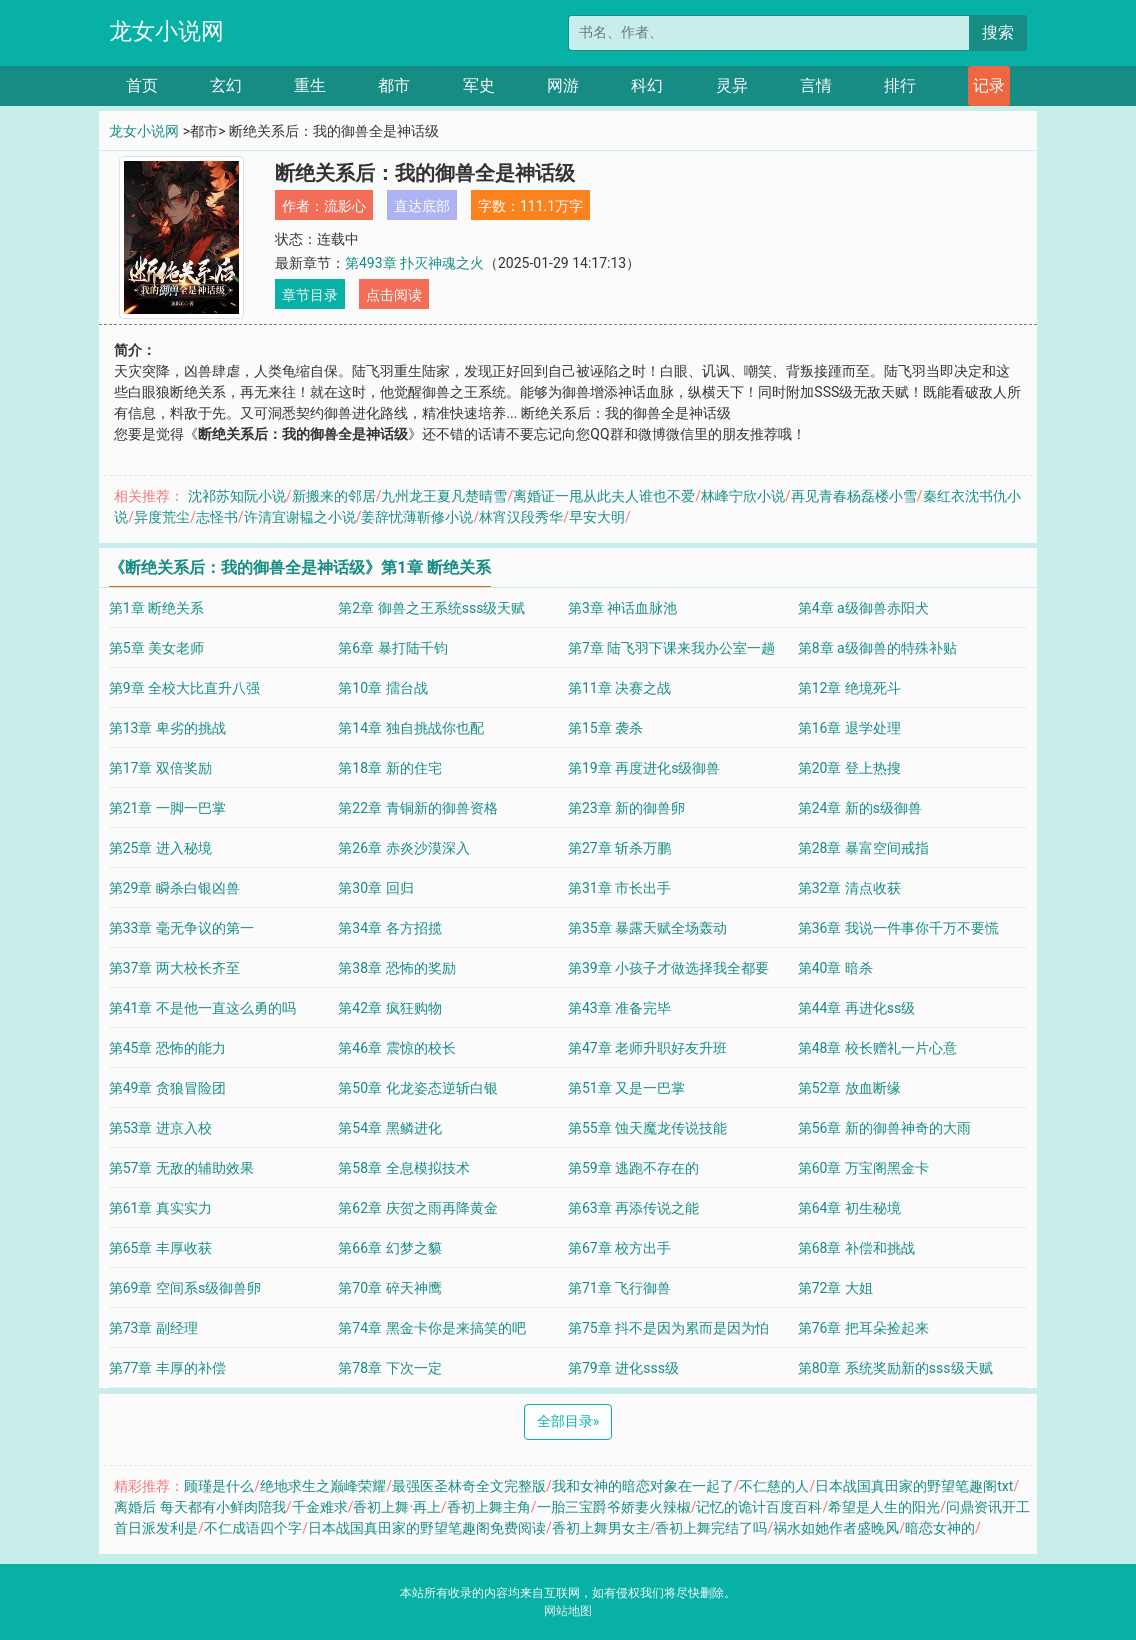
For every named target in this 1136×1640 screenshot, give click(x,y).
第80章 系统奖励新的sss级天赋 (895, 1368)
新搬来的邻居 (334, 496)
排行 (900, 85)
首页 (142, 85)
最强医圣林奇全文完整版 (469, 1486)
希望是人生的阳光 (884, 1507)
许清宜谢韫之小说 (300, 517)
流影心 (345, 206)
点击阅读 (394, 295)
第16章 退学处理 (849, 728)
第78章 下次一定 (389, 1368)
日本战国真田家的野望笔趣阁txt (914, 1486)
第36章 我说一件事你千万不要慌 (898, 928)
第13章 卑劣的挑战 (167, 728)
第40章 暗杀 (835, 968)
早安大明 (597, 517)
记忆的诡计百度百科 (759, 1507)
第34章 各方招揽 (389, 928)
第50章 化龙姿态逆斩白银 (417, 1088)
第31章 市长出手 (619, 888)
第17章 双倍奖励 (160, 768)
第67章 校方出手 (619, 1248)
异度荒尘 (162, 517)
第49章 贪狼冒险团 (167, 1088)
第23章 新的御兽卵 (626, 808)
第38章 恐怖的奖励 (396, 968)
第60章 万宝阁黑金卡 (863, 1168)
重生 (310, 85)
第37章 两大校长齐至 (174, 968)
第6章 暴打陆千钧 (392, 648)
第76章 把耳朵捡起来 (863, 1328)
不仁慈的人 (774, 1486)
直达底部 (422, 206)
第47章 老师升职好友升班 (647, 1048)
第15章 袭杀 (605, 728)
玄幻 (226, 85)
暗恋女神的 (940, 1528)
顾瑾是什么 (219, 1486)
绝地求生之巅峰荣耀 (323, 1486)
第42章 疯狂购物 (389, 1008)
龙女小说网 (166, 31)
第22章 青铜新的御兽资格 (417, 808)
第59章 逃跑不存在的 (633, 1168)
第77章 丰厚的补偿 (167, 1368)
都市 (394, 85)
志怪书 (217, 517)
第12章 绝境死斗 (849, 688)
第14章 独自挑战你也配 (410, 728)
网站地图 (568, 1611)
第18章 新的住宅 (389, 768)
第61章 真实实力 (160, 1208)
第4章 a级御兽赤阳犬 (863, 608)
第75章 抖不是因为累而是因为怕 (668, 1328)
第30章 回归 (375, 888)
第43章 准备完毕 (619, 1008)
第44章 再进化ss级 (857, 1008)
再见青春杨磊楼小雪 (854, 496)
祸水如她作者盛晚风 (836, 1528)
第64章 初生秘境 (849, 1208)
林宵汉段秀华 (521, 517)
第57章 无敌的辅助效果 (181, 1168)
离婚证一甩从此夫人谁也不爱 (604, 496)
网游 (563, 85)
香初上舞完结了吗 (711, 1528)
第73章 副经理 (153, 1328)
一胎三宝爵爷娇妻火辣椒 (614, 1507)
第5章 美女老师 (156, 648)
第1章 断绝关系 (156, 608)
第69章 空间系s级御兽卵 (185, 1288)
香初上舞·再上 (397, 1507)
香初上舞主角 (489, 1507)
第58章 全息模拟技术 (403, 1168)
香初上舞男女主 (601, 1528)
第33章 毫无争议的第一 (181, 928)
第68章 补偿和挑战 (856, 1248)
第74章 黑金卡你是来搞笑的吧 (431, 1328)
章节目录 (310, 295)
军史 (479, 85)
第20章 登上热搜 (849, 768)
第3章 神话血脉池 (622, 608)
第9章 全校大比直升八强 (184, 688)
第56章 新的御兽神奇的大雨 (884, 1128)
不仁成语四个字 (253, 1528)
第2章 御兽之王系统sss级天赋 (431, 608)
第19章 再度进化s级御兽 (644, 768)
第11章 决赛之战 (619, 688)
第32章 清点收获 (849, 888)
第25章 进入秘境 (160, 848)
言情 (816, 85)
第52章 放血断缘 (849, 1088)
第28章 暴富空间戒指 (863, 848)
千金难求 (320, 1507)
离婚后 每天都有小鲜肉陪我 (199, 1507)
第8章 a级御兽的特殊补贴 (877, 648)
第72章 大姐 (835, 1288)
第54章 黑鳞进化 (389, 1128)
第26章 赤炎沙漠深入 (403, 848)
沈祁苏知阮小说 (237, 496)
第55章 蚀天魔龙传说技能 (647, 1128)
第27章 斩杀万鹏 (619, 848)
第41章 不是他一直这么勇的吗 (202, 1008)
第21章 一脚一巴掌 (167, 808)
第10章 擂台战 (382, 688)
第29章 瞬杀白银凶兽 (174, 888)
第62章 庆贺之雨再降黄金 (417, 1208)
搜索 (998, 32)
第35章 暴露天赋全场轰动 (647, 928)
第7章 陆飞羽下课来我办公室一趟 (671, 648)
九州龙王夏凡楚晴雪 (444, 496)
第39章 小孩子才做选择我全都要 (668, 968)
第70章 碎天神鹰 (389, 1288)
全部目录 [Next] (568, 1421)
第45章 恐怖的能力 (167, 1048)
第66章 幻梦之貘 (389, 1248)
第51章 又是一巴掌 (626, 1088)
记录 (989, 85)
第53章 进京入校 (160, 1128)
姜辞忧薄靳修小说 (417, 517)
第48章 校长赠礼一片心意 (877, 1048)
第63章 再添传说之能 (633, 1208)
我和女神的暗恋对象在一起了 (643, 1486)
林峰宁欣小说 (743, 496)
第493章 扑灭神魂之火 (414, 263)
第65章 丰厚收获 (160, 1248)
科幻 (647, 85)
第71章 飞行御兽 (619, 1288)
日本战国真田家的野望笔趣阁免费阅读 (427, 1528)
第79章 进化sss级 (623, 1368)
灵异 (732, 85)
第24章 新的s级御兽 (860, 808)
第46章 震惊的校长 (396, 1048)
